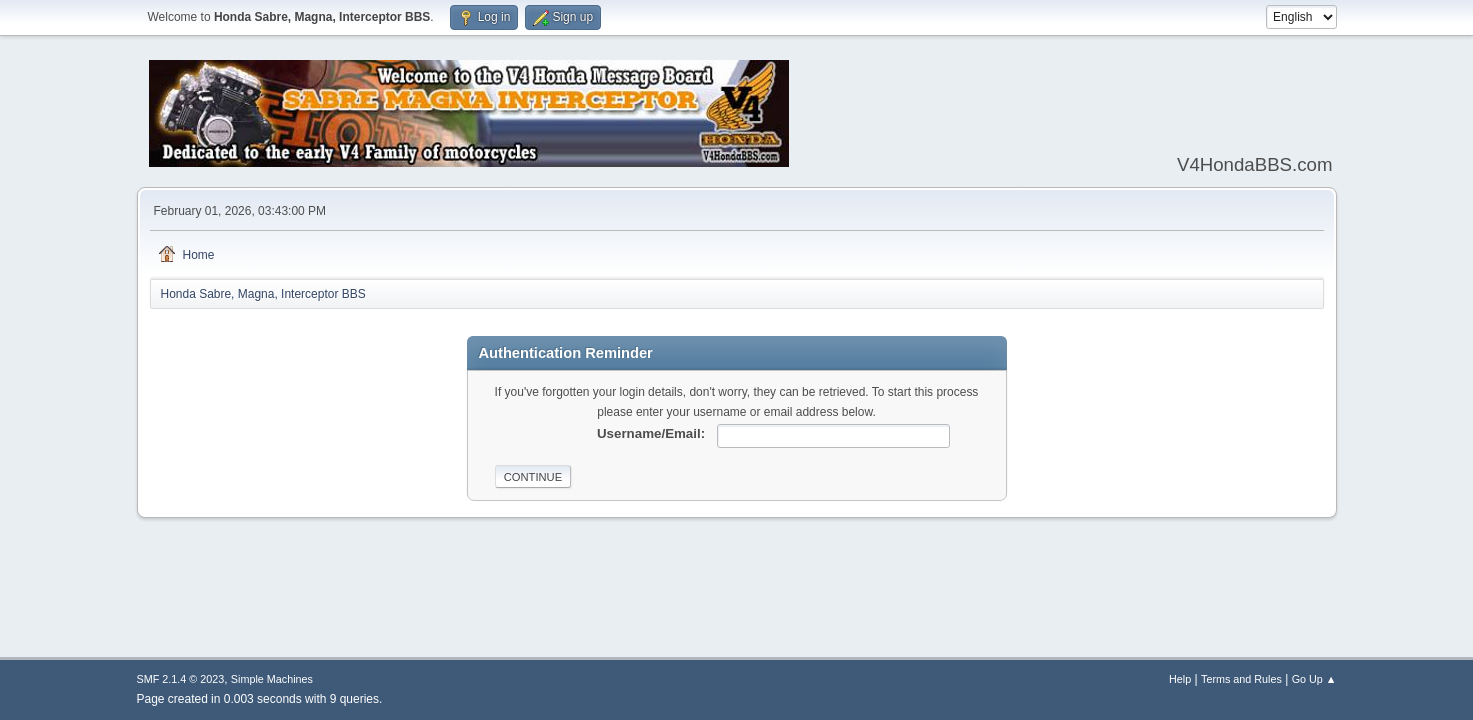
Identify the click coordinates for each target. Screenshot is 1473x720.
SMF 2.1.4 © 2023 (181, 679)
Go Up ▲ (1314, 679)
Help (1180, 679)
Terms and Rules (1241, 679)
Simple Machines (272, 679)
